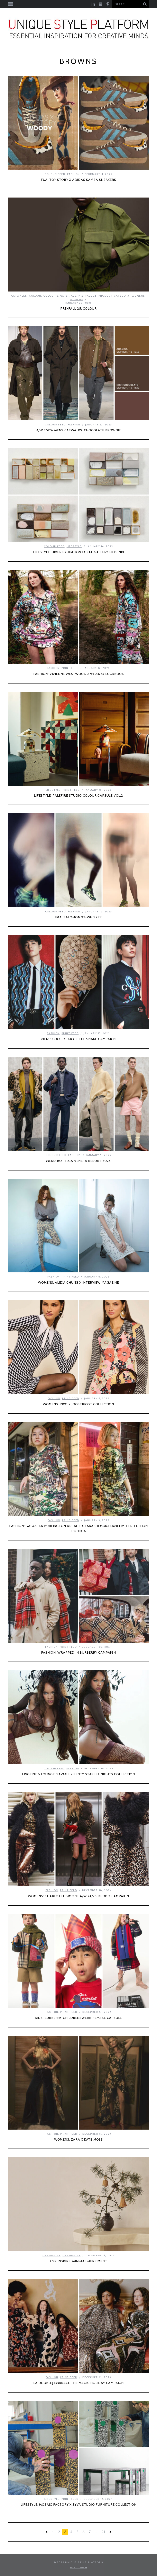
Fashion (73, 174)
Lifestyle (74, 546)
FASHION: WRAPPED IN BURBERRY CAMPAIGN (78, 1652)
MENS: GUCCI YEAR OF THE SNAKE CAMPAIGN (78, 1039)
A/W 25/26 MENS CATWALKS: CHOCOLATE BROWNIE (78, 430)
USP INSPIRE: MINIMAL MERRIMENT (78, 2261)
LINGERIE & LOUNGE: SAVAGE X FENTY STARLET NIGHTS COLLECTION (78, 1774)
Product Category (114, 295)
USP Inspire (52, 2255)
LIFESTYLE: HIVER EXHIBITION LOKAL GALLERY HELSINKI (78, 552)
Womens (138, 295)
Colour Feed (55, 174)
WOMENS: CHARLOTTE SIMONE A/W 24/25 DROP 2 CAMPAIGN (78, 1896)
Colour (35, 295)
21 (103, 2532)
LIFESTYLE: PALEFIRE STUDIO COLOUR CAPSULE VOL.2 (78, 795)
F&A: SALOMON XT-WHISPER (78, 917)
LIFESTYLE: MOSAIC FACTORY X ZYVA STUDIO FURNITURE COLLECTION (79, 2504)
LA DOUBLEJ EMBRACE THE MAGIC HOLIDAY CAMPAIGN (78, 2383)
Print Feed (70, 667)
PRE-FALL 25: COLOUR (78, 308)
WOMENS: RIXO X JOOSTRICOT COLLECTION (78, 1404)
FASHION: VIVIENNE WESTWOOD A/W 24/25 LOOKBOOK (78, 674)
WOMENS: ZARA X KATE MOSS (78, 2139)
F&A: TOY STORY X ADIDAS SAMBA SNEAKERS (78, 180)
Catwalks (19, 295)
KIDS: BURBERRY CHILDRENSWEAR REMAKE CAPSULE (78, 2018)
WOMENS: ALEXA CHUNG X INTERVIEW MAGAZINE (78, 1282)
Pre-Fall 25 (87, 295)
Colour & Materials (59, 295)
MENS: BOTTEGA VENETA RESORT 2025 (78, 1161)
